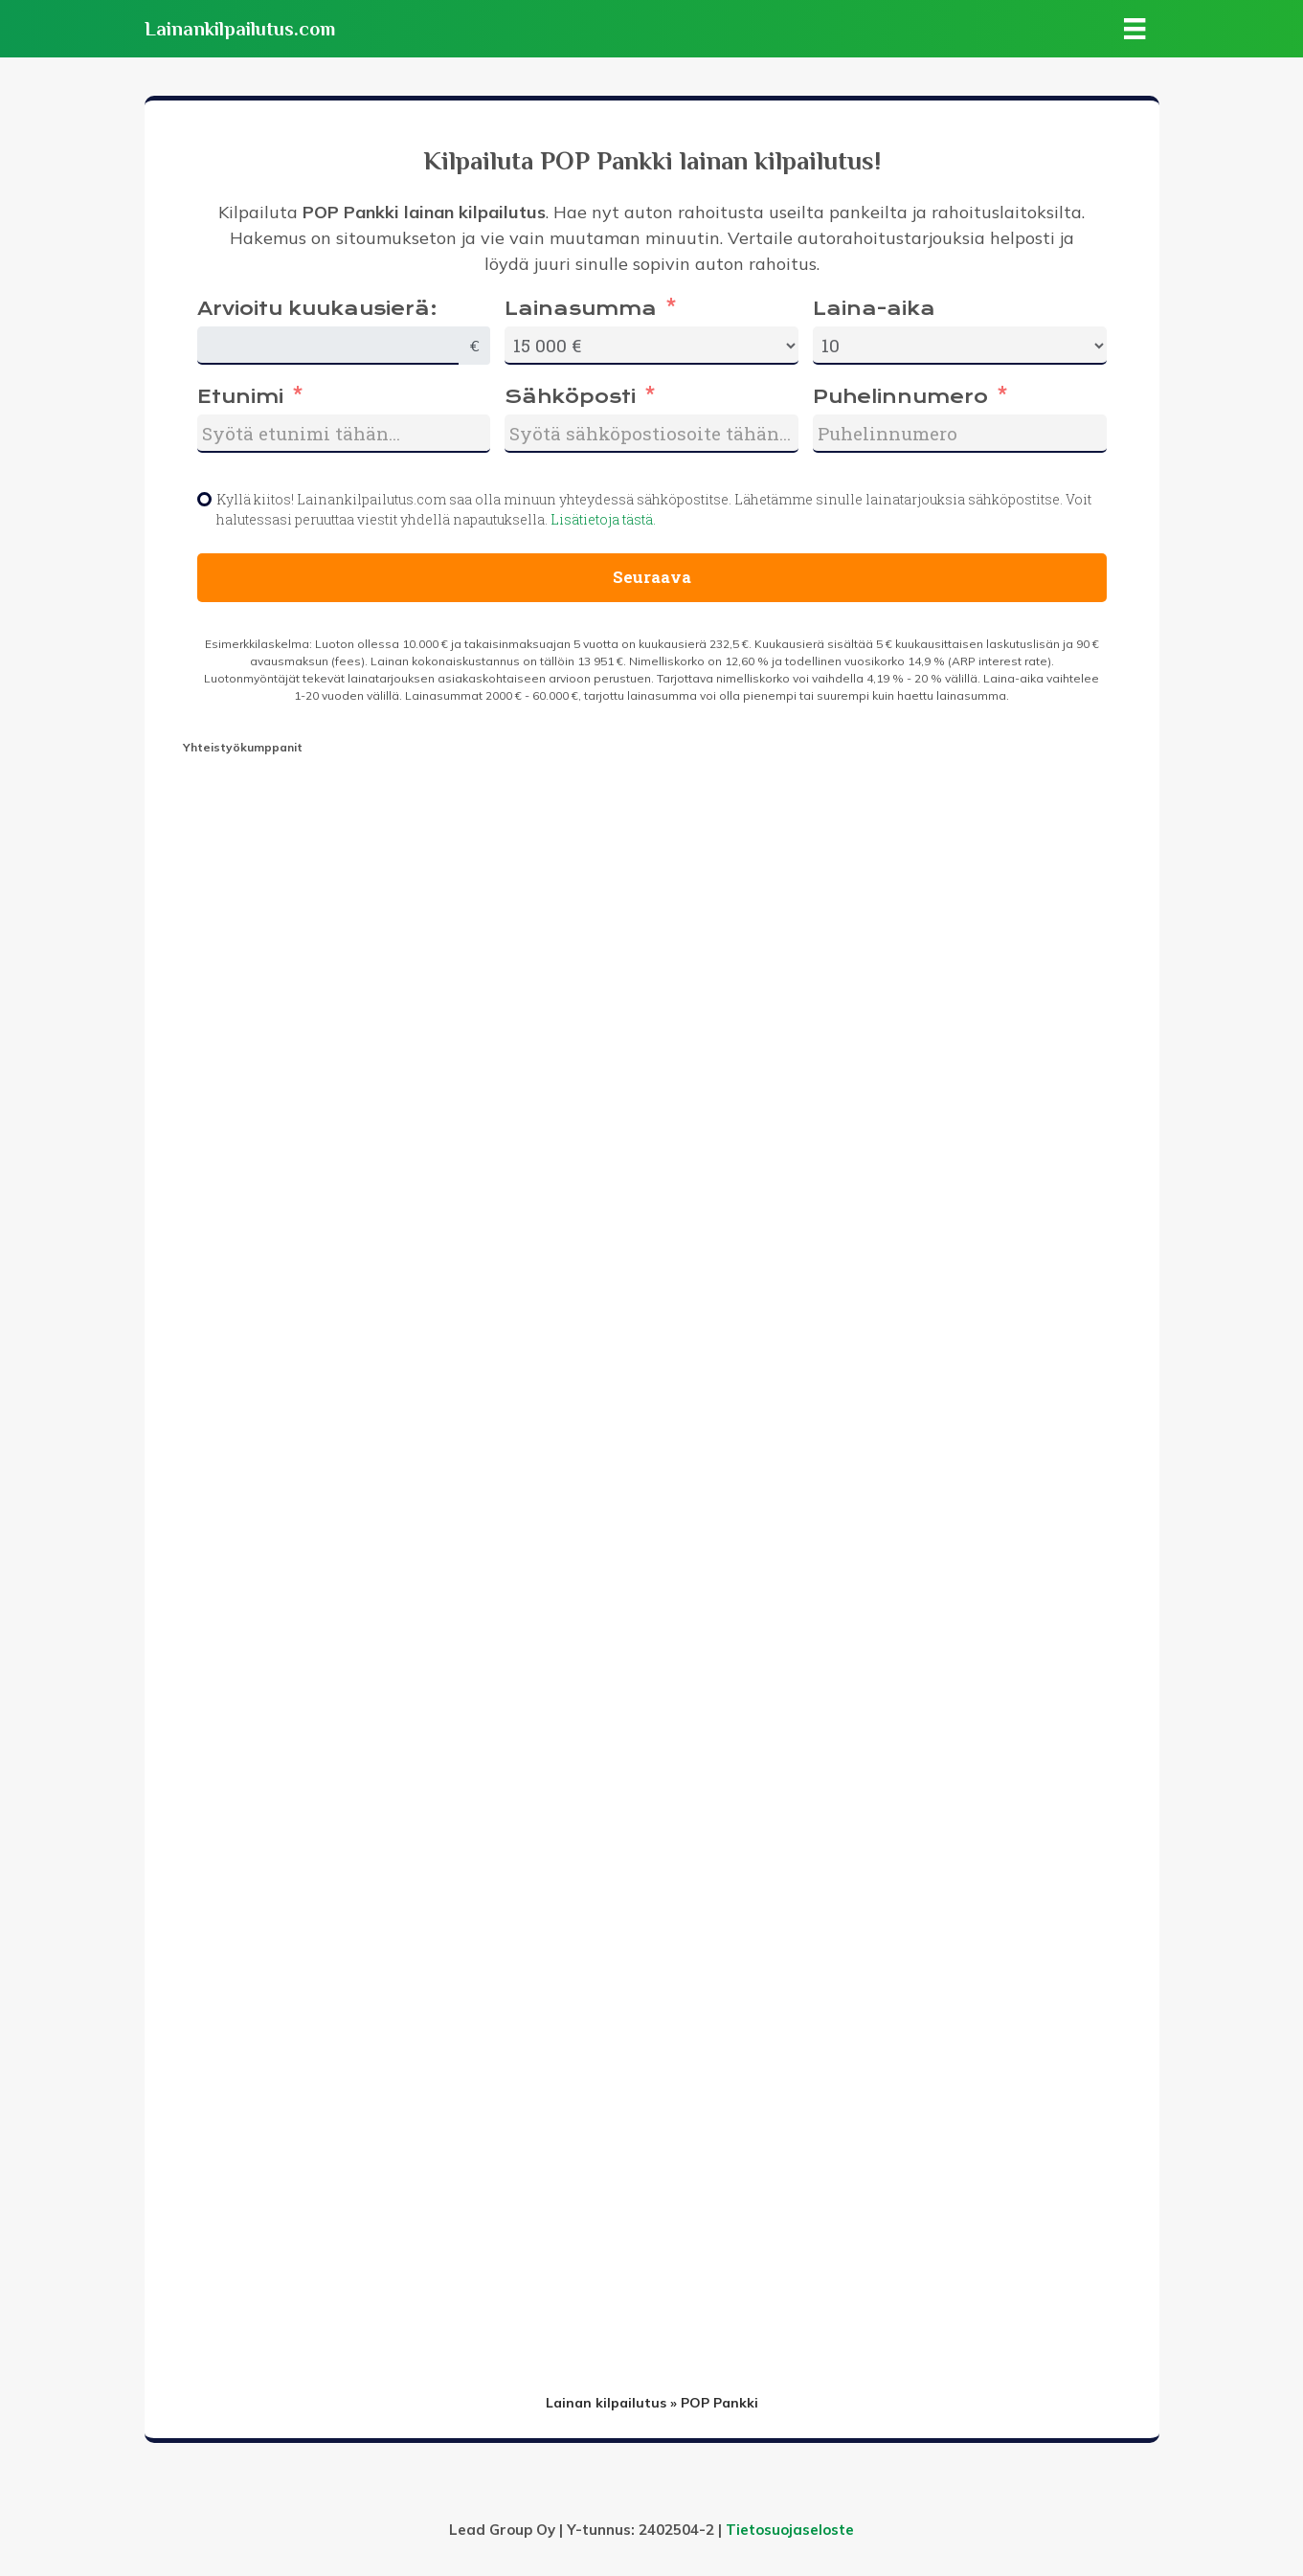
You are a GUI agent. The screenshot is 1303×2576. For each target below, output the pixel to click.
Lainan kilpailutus (606, 2402)
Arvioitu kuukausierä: (317, 309)
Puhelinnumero (900, 397)
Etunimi (240, 397)
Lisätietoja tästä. (603, 519)
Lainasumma (581, 309)
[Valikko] (1134, 29)
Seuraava (652, 577)
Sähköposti (570, 397)
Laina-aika (874, 309)
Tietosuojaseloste (790, 2529)
